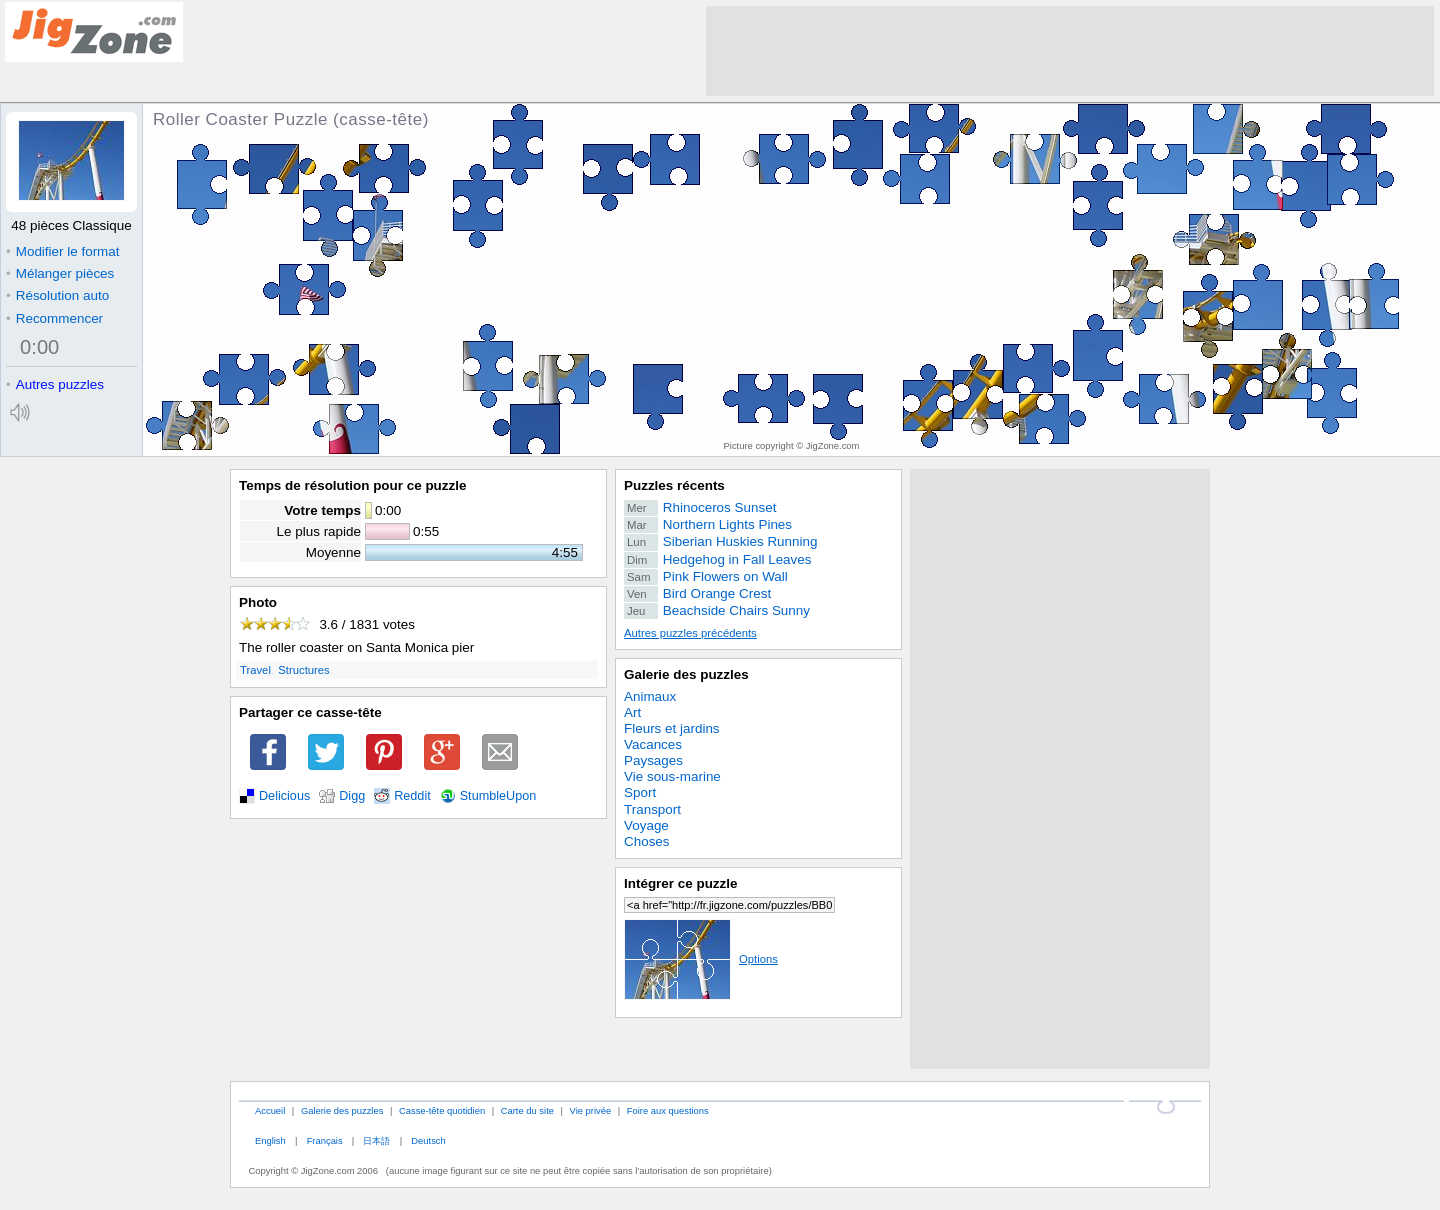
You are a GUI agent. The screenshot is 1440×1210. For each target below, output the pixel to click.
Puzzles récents (674, 485)
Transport (652, 809)
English (270, 1140)
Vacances (653, 744)
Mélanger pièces (60, 273)
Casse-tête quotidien (442, 1110)
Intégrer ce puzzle (681, 883)
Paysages (653, 760)
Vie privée (591, 1110)
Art (632, 712)
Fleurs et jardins (672, 728)
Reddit (412, 796)
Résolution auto (57, 295)
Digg (352, 796)
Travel (255, 670)
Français (325, 1140)
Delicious (284, 796)
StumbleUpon (498, 796)
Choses (647, 841)
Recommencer (54, 318)
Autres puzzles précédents (690, 633)
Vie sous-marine (672, 776)
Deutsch (428, 1140)
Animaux (650, 696)
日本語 (376, 1140)
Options (701, 959)
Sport (640, 792)
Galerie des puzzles (686, 674)
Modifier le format (63, 251)
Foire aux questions (668, 1110)
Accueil (270, 1110)
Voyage (646, 825)
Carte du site (527, 1110)
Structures (303, 670)
